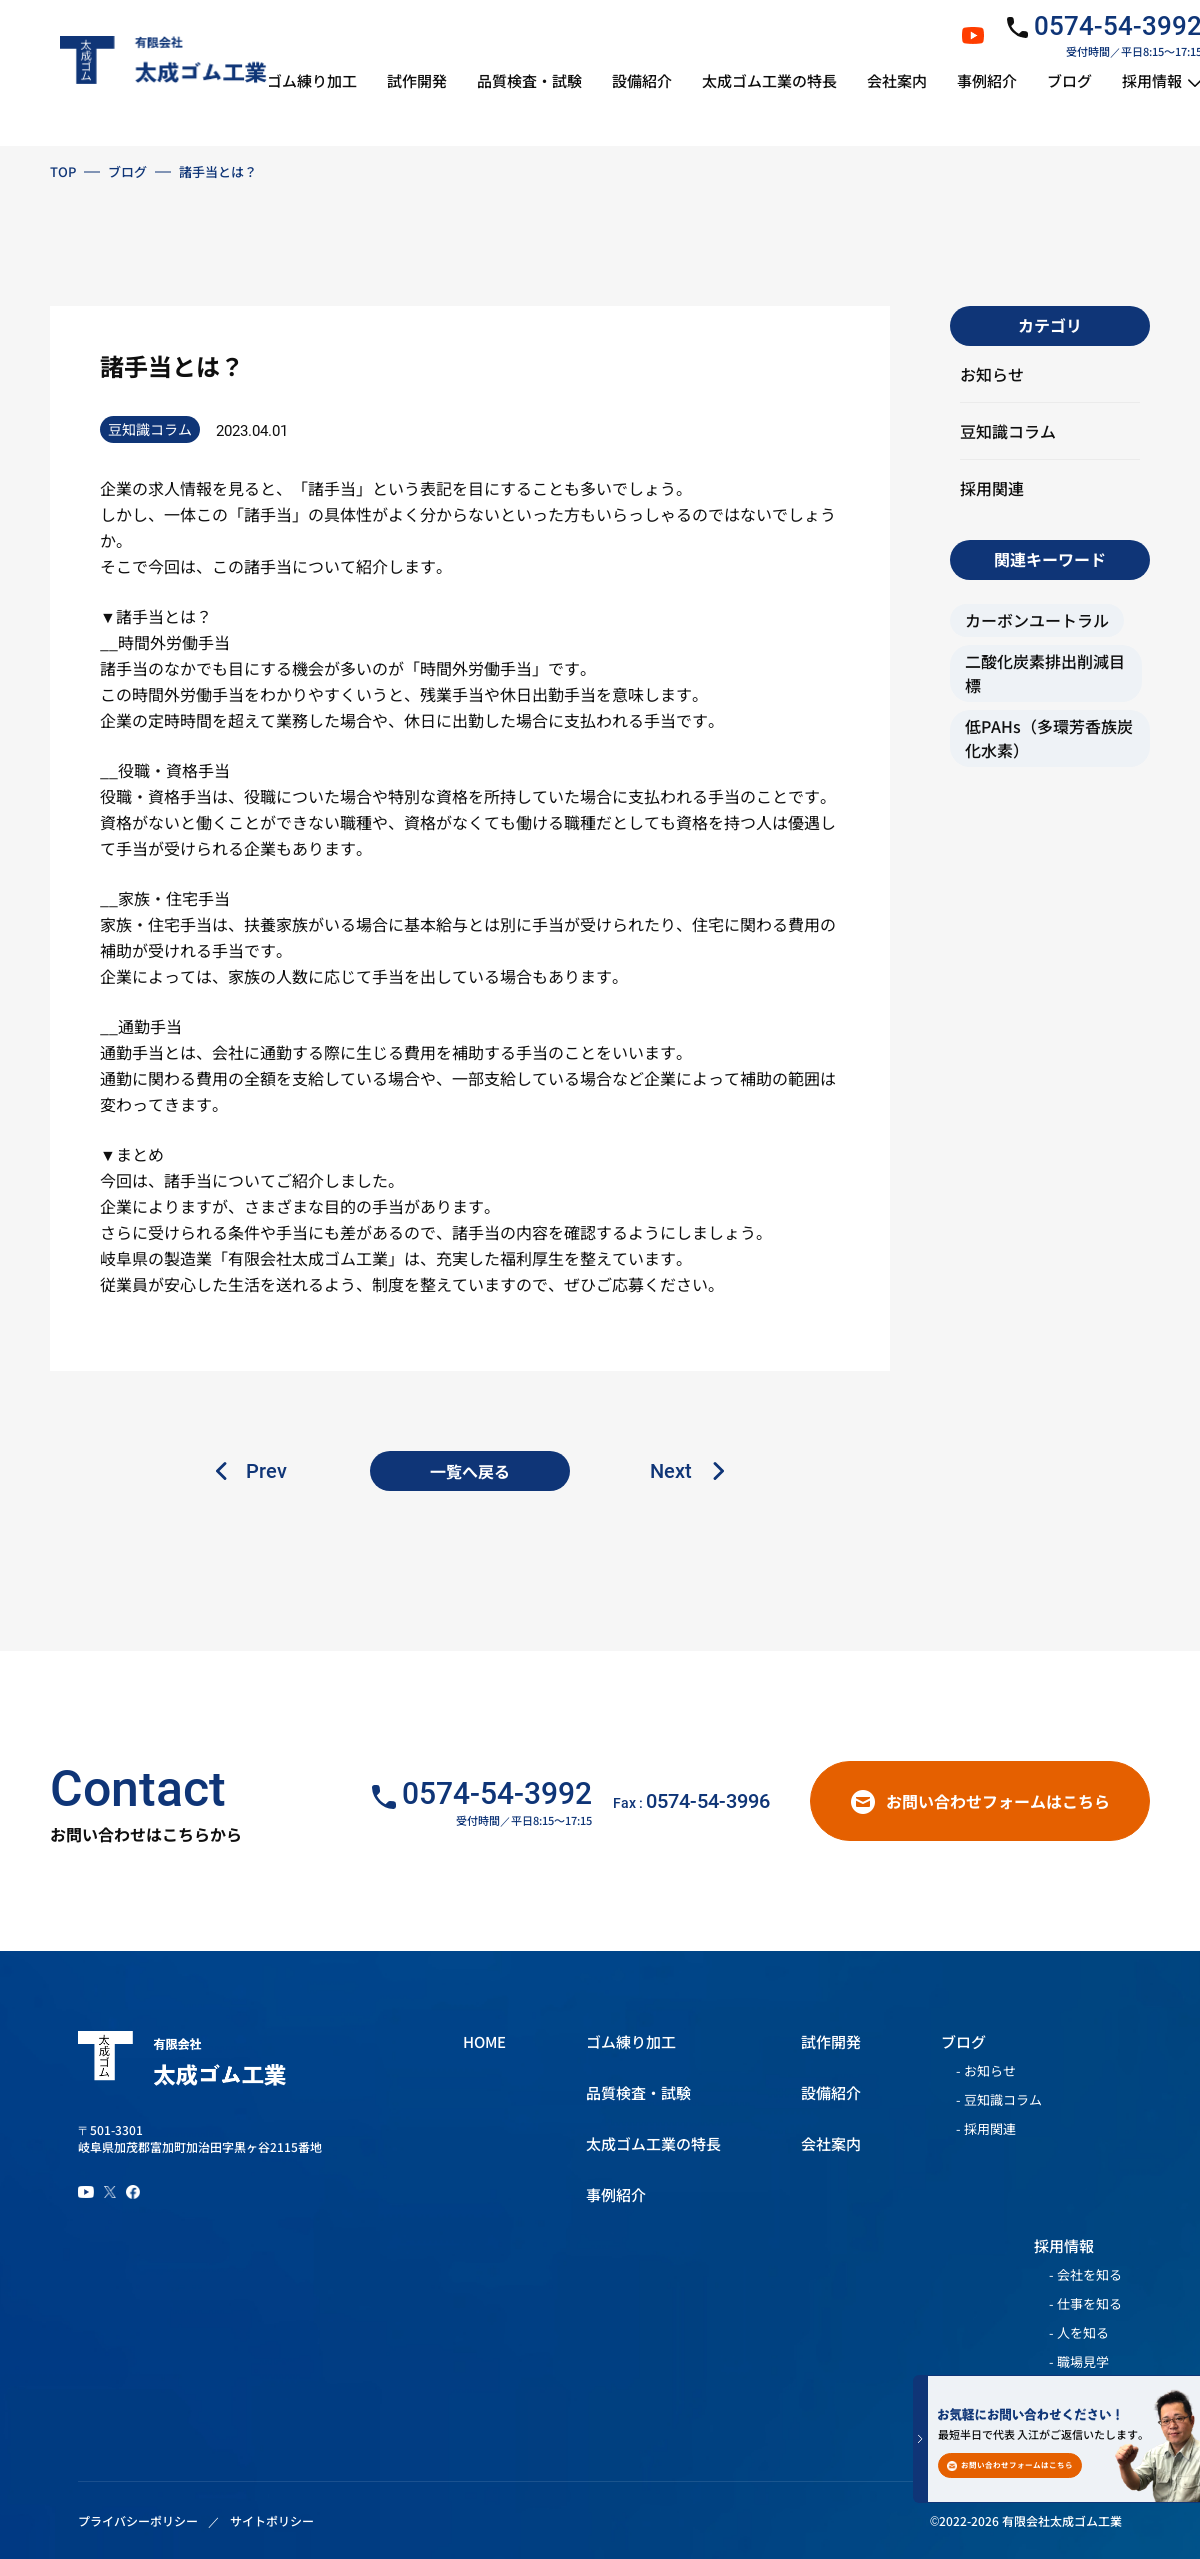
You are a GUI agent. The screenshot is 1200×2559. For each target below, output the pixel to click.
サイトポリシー (272, 2520)
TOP (63, 171)
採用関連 (992, 488)
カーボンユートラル (1037, 620)
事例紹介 (616, 2194)
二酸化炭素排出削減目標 (1045, 673)
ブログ (127, 171)
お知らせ (992, 374)
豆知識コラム (1008, 431)
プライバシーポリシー (138, 2520)
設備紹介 (831, 2092)
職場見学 (1083, 2362)
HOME (484, 2041)
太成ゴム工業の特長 (653, 2143)
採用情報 (1064, 2245)
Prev (266, 1471)
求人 (164, 488)
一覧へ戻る (470, 1471)
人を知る (1083, 2333)
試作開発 (831, 2041)
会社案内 (831, 2143)
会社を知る (1089, 2275)
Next (671, 1471)
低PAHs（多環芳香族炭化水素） (1049, 738)
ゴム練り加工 (631, 2041)
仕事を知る (1089, 2304)
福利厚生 (532, 1258)
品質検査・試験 (638, 2092)
